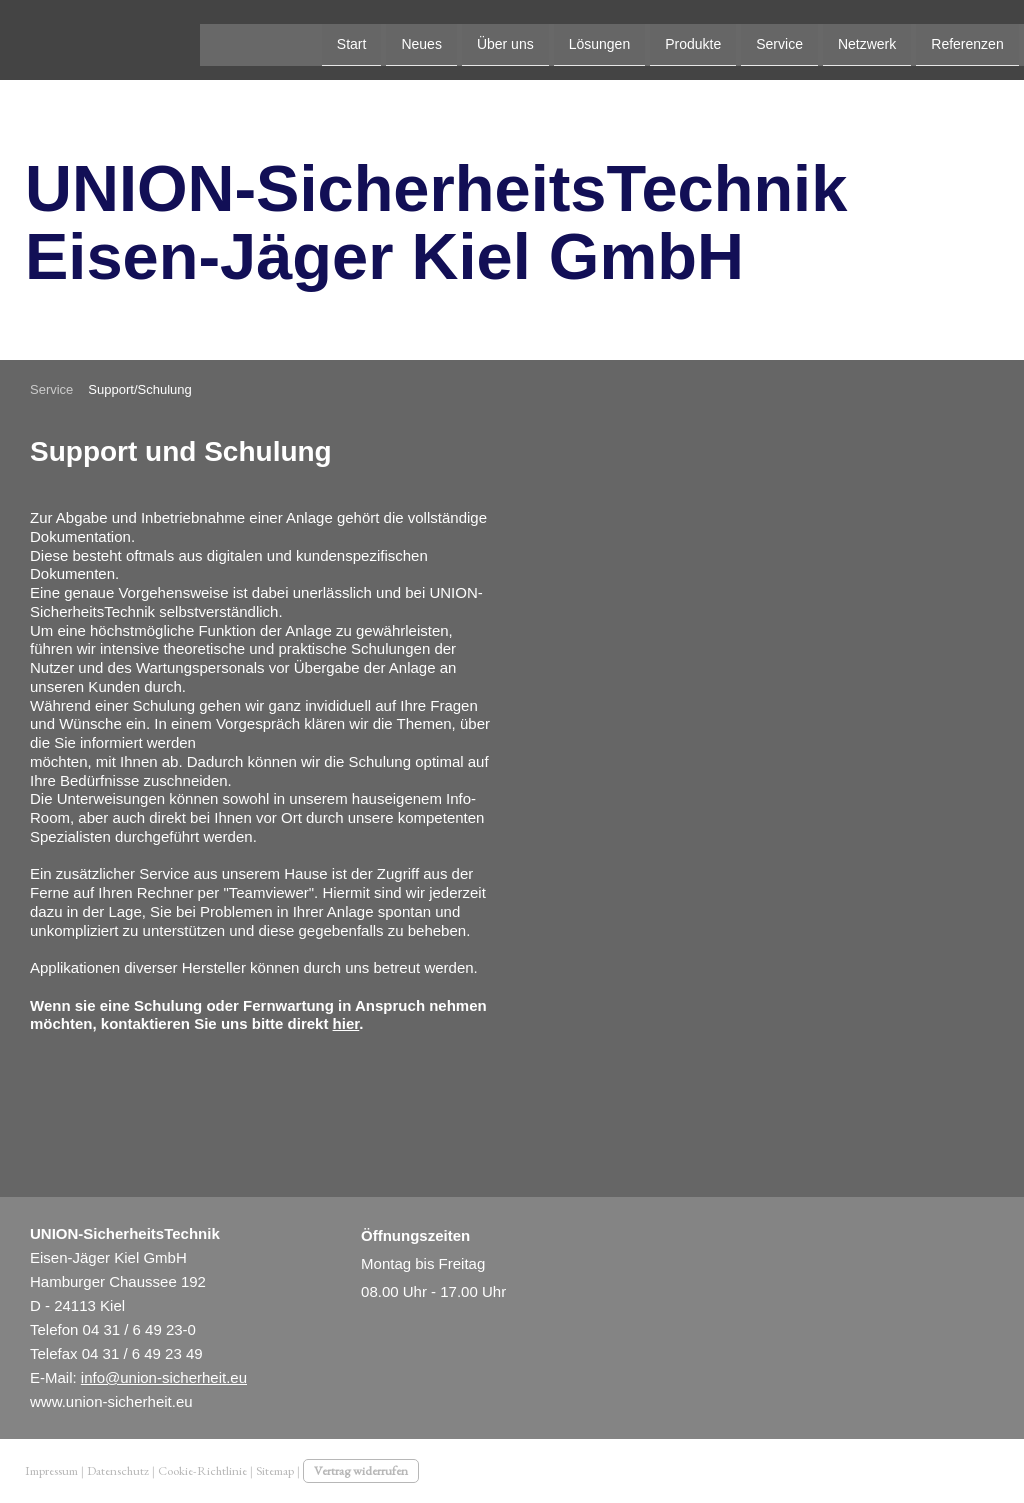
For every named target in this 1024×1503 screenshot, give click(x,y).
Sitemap (275, 1470)
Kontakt (862, 38)
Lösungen (400, 38)
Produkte (494, 38)
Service (580, 38)
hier (346, 1023)
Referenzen (768, 38)
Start (152, 38)
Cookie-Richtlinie (202, 1470)
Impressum (51, 1470)
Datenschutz (118, 1470)
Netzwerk (667, 38)
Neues (222, 38)
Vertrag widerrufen (361, 1470)
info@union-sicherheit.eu (164, 1377)
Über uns (305, 38)
